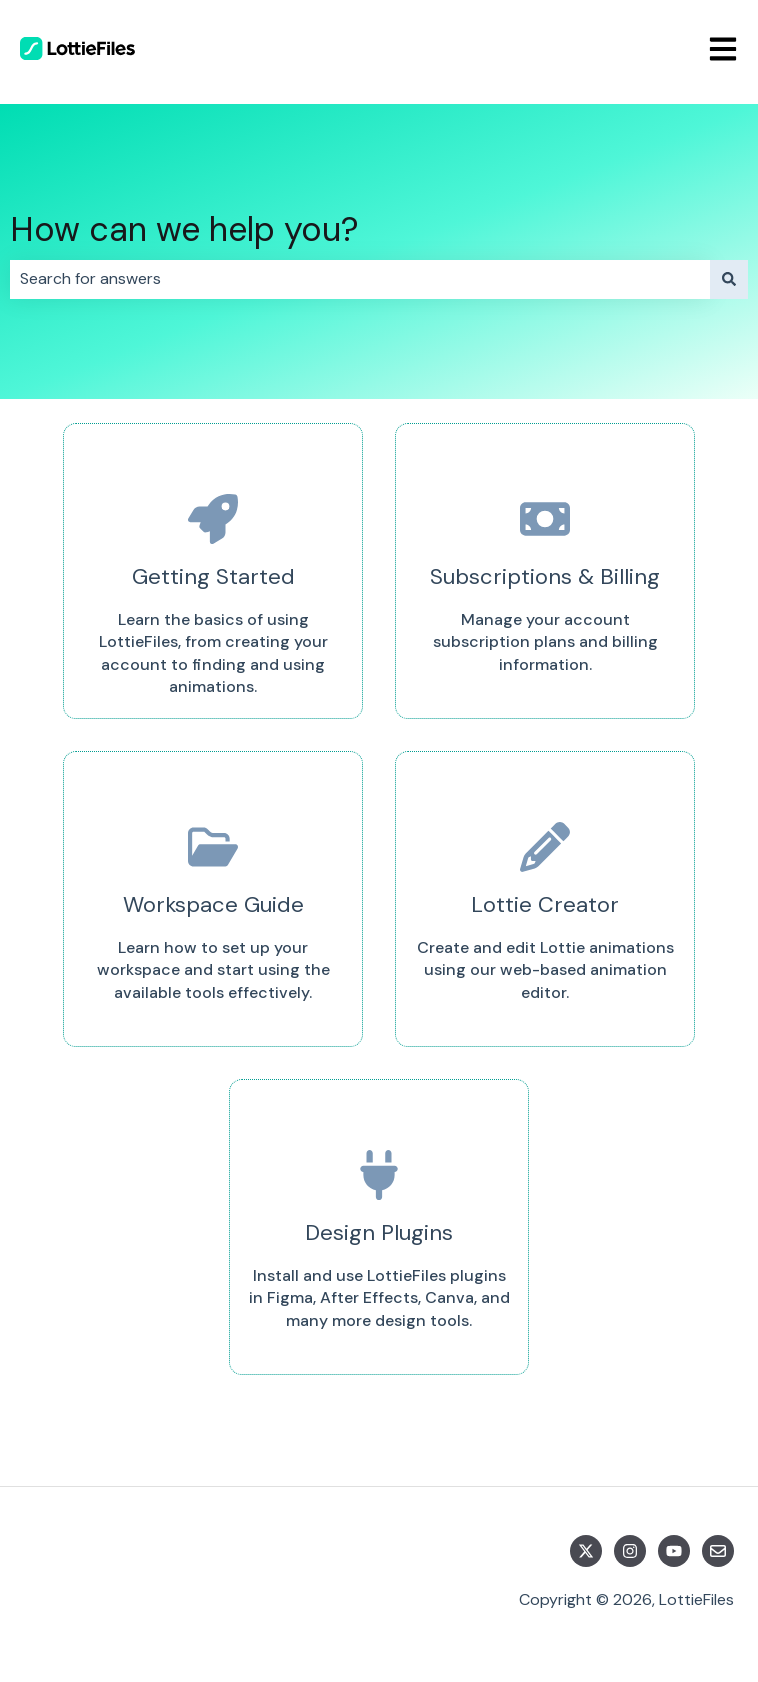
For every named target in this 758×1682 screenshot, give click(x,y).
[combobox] (360, 279)
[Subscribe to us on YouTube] (674, 1551)
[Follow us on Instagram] (630, 1551)
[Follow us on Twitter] (586, 1551)
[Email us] (718, 1551)
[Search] (729, 279)
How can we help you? (184, 229)
